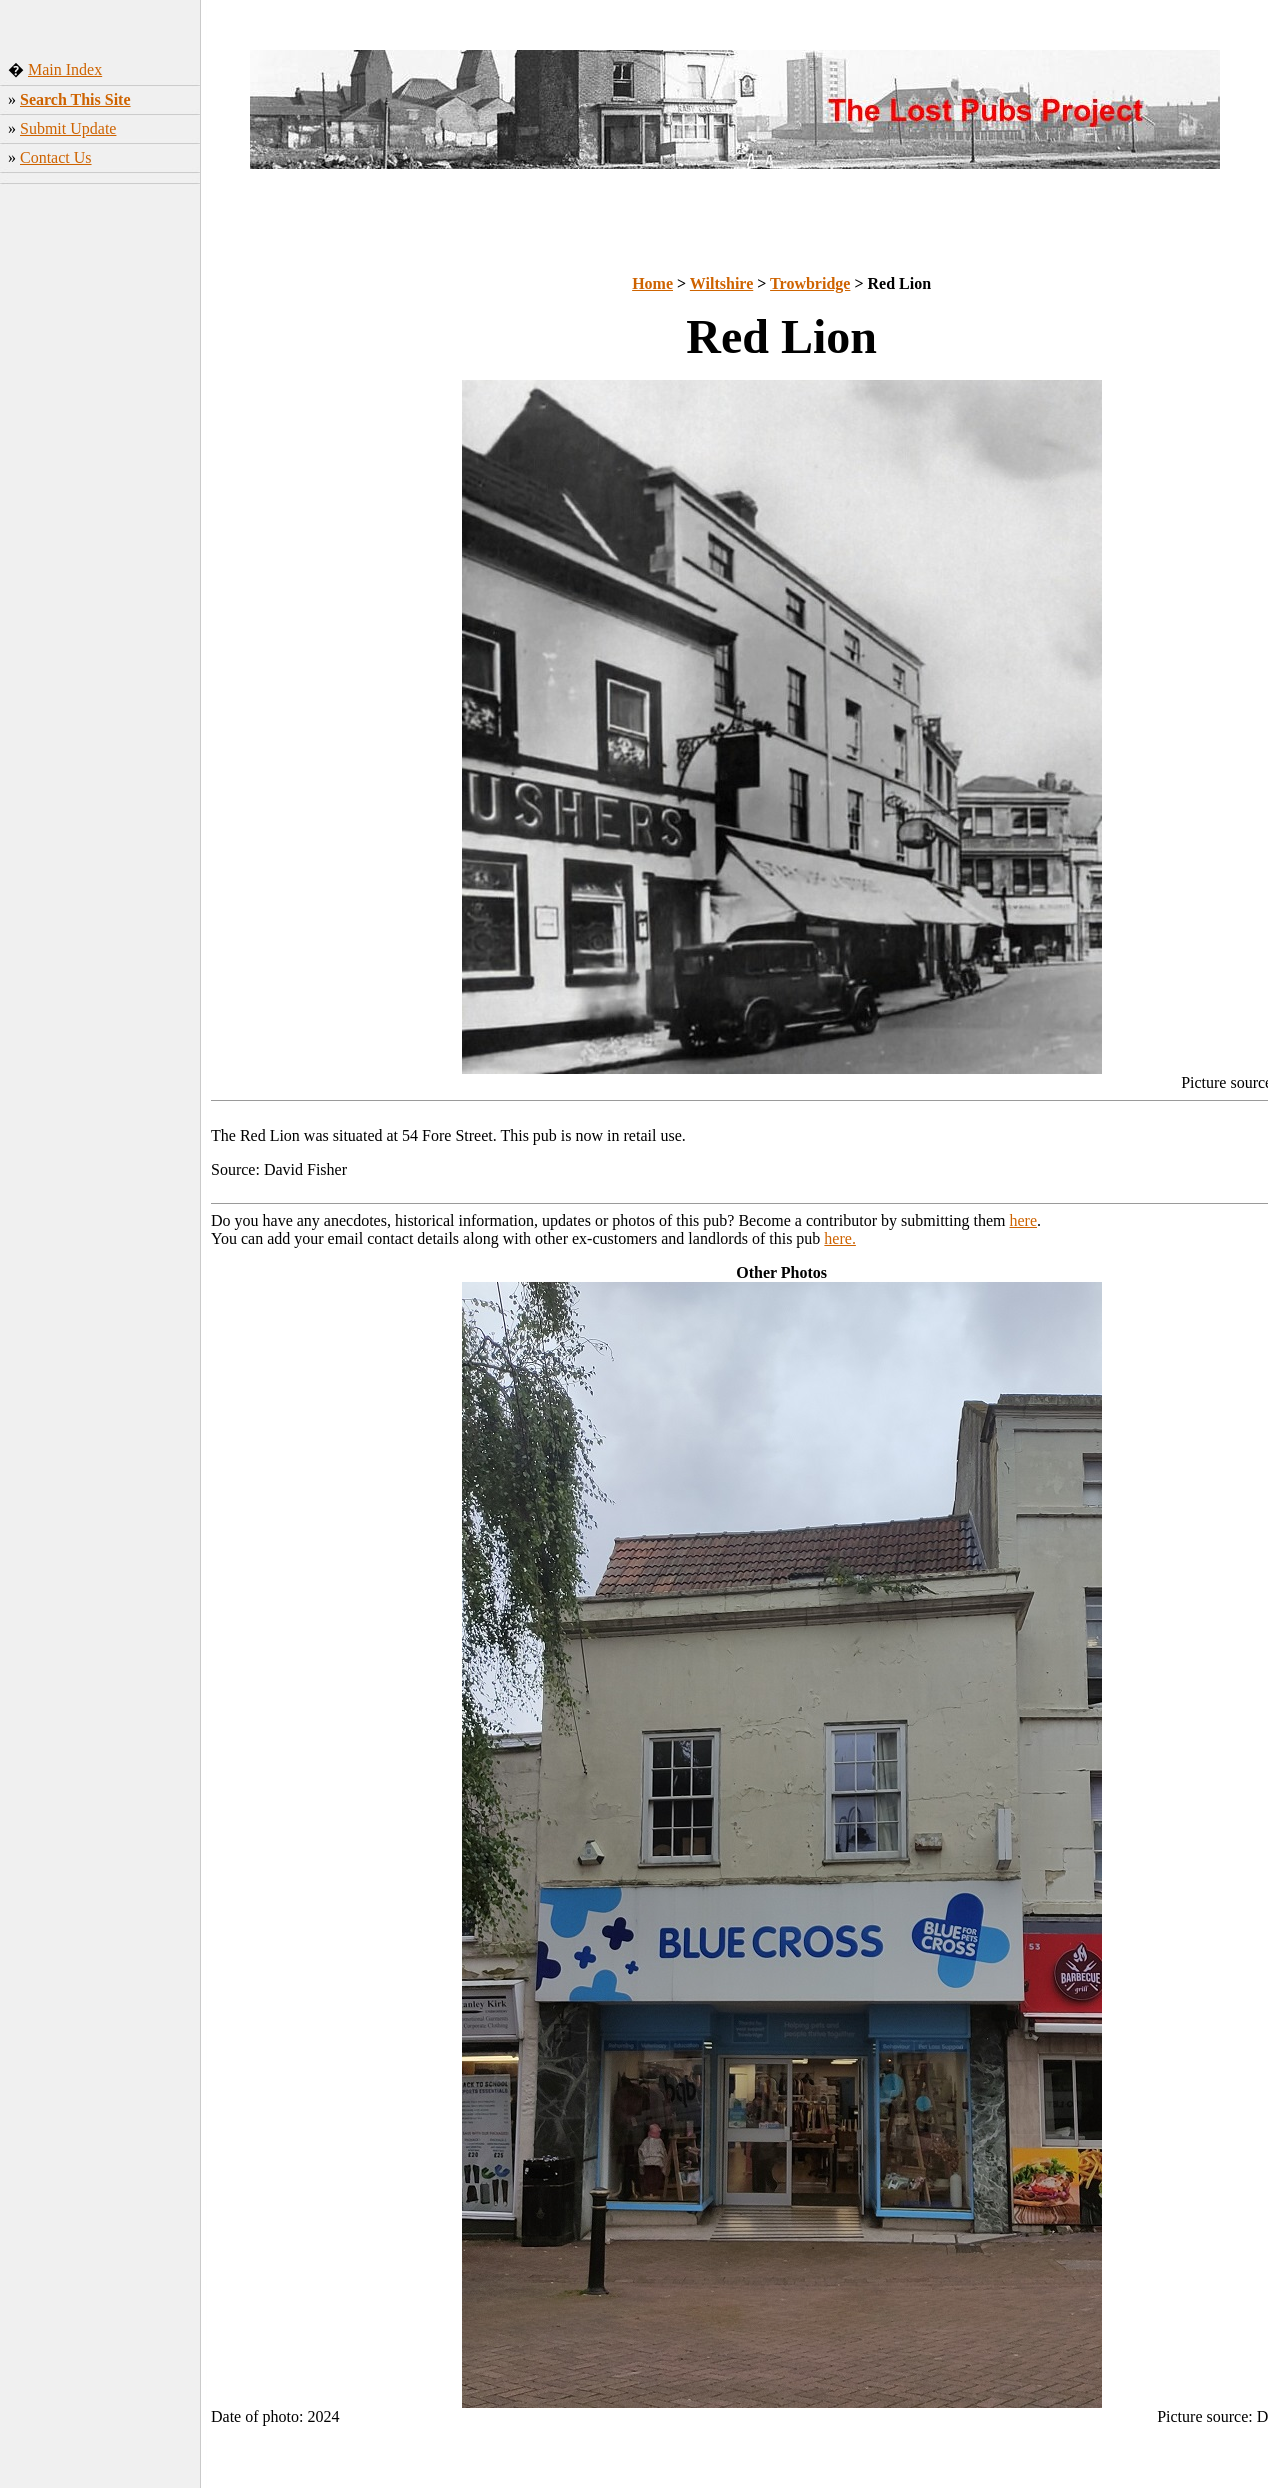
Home (652, 283)
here (1024, 1220)
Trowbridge (810, 283)
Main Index (65, 69)
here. (840, 1238)
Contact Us (56, 157)
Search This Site (75, 99)
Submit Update (68, 128)
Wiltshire (721, 283)
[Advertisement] (100, 325)
